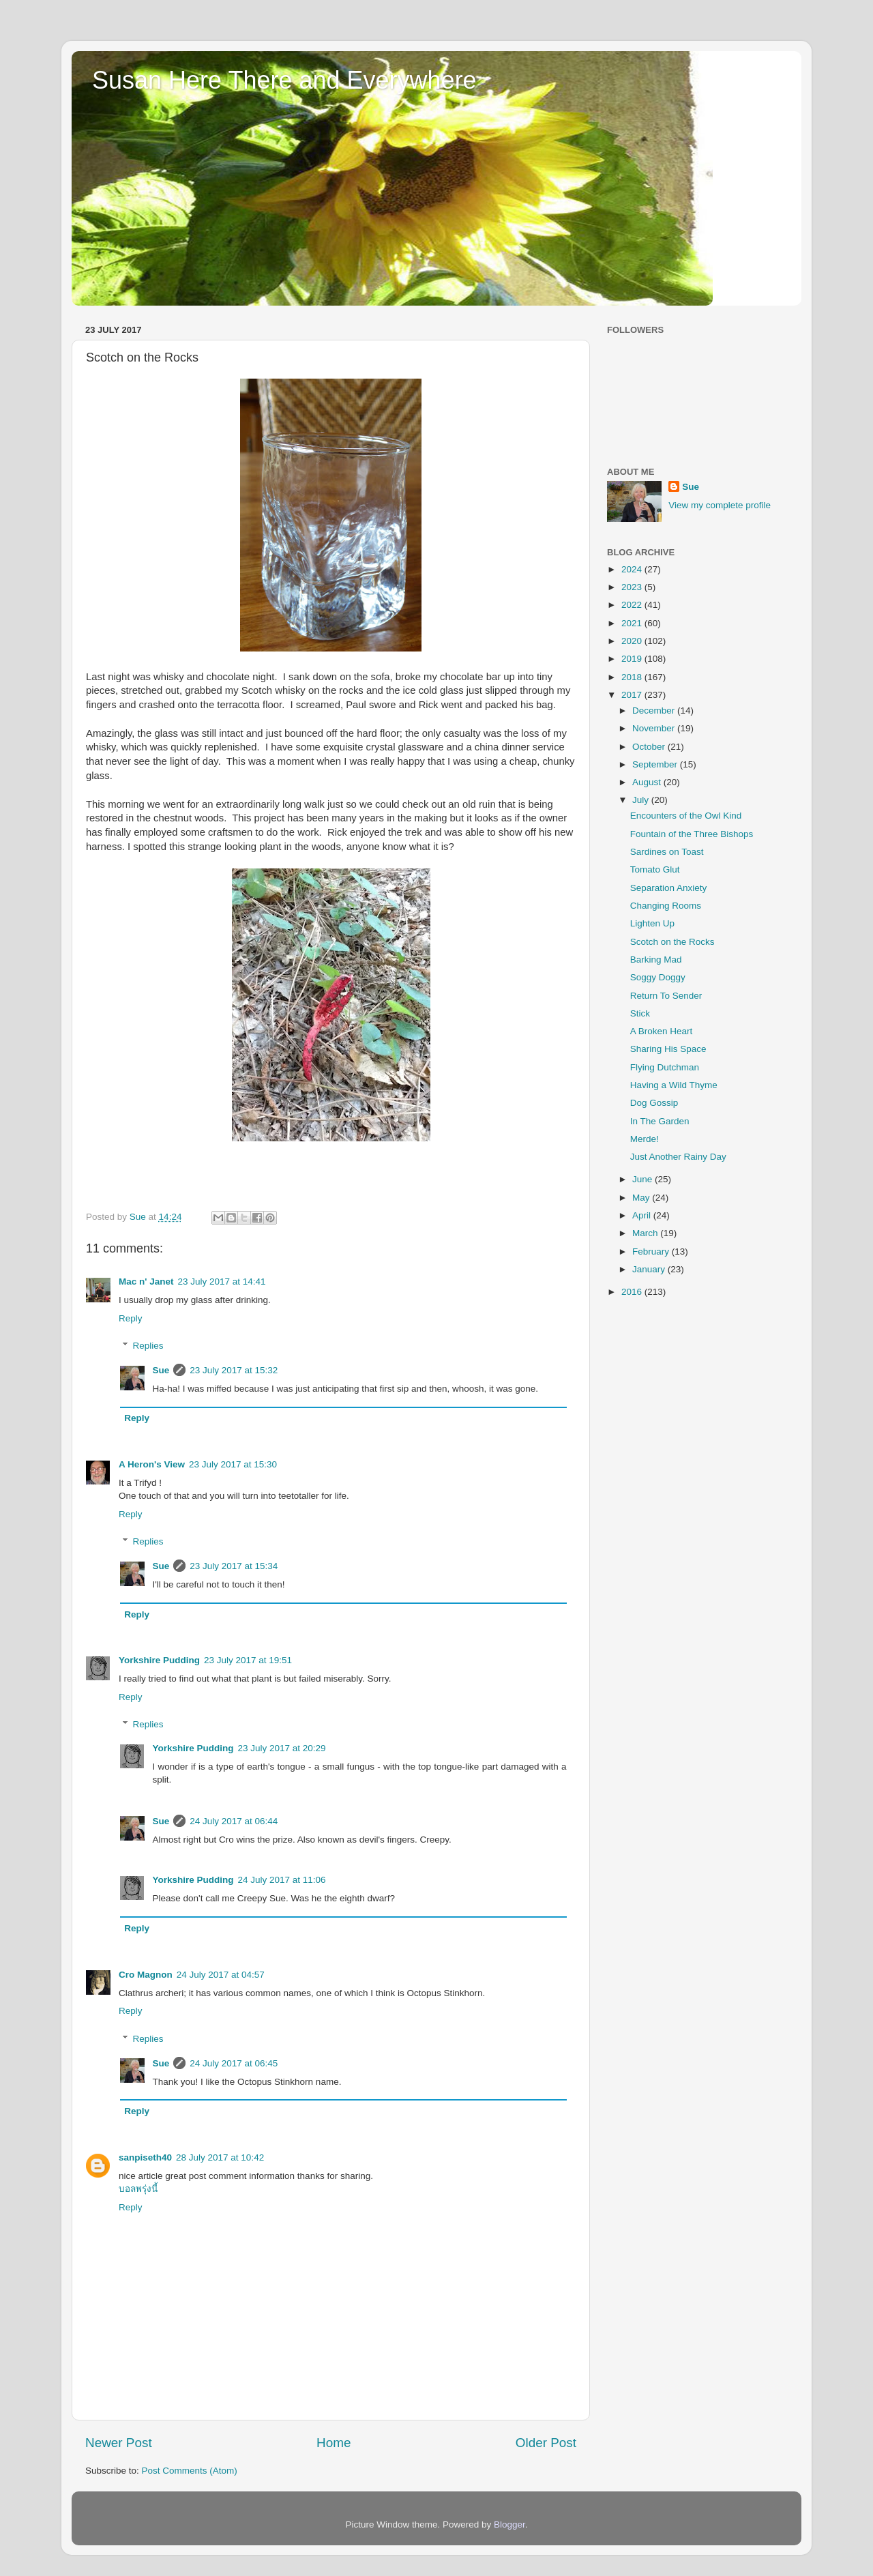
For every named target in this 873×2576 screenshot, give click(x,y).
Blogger (509, 2524)
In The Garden (660, 1121)
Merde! (644, 1139)
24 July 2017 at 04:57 (221, 1975)
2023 (633, 587)
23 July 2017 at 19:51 (248, 1660)
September (656, 764)
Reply (131, 1318)
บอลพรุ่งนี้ (138, 2189)
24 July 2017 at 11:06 (282, 1880)
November (654, 728)
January (650, 1269)
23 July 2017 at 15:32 (234, 1370)
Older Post (546, 2442)
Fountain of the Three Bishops (692, 834)
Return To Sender (666, 996)
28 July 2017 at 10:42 (220, 2157)
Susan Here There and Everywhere (284, 80)
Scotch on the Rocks (672, 942)
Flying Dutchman (664, 1067)
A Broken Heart (661, 1031)
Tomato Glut (655, 869)
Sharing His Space (668, 1049)
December (654, 710)
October (650, 747)
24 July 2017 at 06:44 (234, 1821)
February (652, 1251)
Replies (148, 1346)
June (643, 1179)
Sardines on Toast (667, 852)
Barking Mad (656, 959)
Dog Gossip (654, 1103)
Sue (161, 1370)
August (648, 782)
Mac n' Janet (146, 1281)
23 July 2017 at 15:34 (234, 1566)
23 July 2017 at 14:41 (222, 1281)
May (642, 1197)
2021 (633, 623)
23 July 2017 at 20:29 (282, 1748)
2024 (633, 569)
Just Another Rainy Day (678, 1157)
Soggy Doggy (657, 977)
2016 (633, 1292)
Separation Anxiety (668, 888)
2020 (633, 641)
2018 (633, 677)
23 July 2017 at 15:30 (233, 1464)
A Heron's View (152, 1464)
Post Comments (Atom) (189, 2470)
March (646, 1233)
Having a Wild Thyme (673, 1085)
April (642, 1215)
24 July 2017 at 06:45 (234, 2063)
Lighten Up (652, 923)
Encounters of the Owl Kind (686, 815)
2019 (633, 659)
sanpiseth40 (145, 2157)
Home (333, 2442)
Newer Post (118, 2442)
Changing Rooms (665, 906)
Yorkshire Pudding (159, 1660)
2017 (633, 695)
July (641, 800)
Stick (640, 1013)
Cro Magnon (146, 1975)
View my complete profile (719, 505)
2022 (633, 605)
